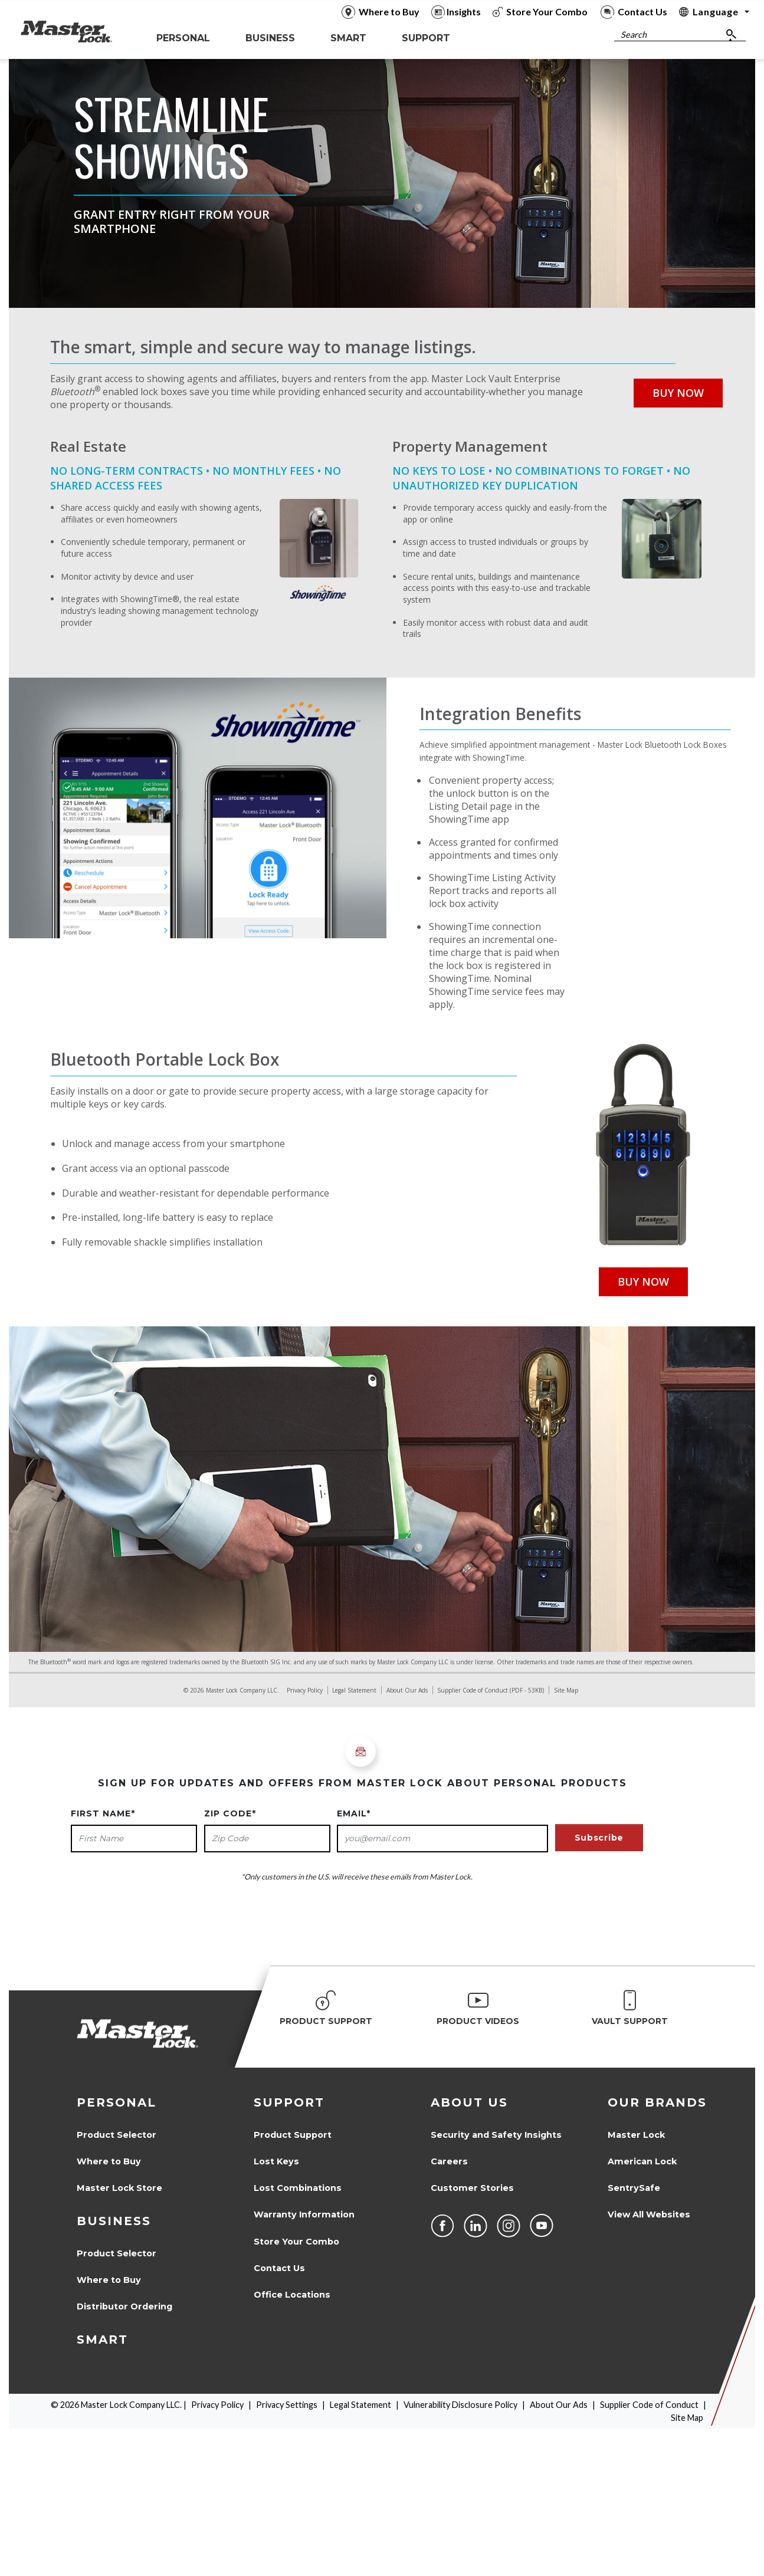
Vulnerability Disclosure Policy (460, 2405)
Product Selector (116, 2135)
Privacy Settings (286, 2405)
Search (634, 34)
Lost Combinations (298, 2188)
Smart (102, 2339)
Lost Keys (276, 2161)
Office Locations (292, 2294)
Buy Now (678, 393)
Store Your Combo (296, 2241)
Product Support (293, 2135)
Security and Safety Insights (496, 2135)
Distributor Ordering (124, 2306)
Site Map (566, 1690)
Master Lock (636, 2135)
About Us (469, 2102)
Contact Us (279, 2268)
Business (114, 2221)
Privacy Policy (305, 1690)
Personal (116, 2102)
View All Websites (649, 2214)
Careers (449, 2161)
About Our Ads (407, 1690)
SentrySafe (634, 2188)
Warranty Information (304, 2214)
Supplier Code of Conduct (472, 1690)
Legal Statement (354, 1690)
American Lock (642, 2161)
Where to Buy (109, 2161)
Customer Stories (472, 2188)
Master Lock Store (119, 2188)
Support (289, 2102)
